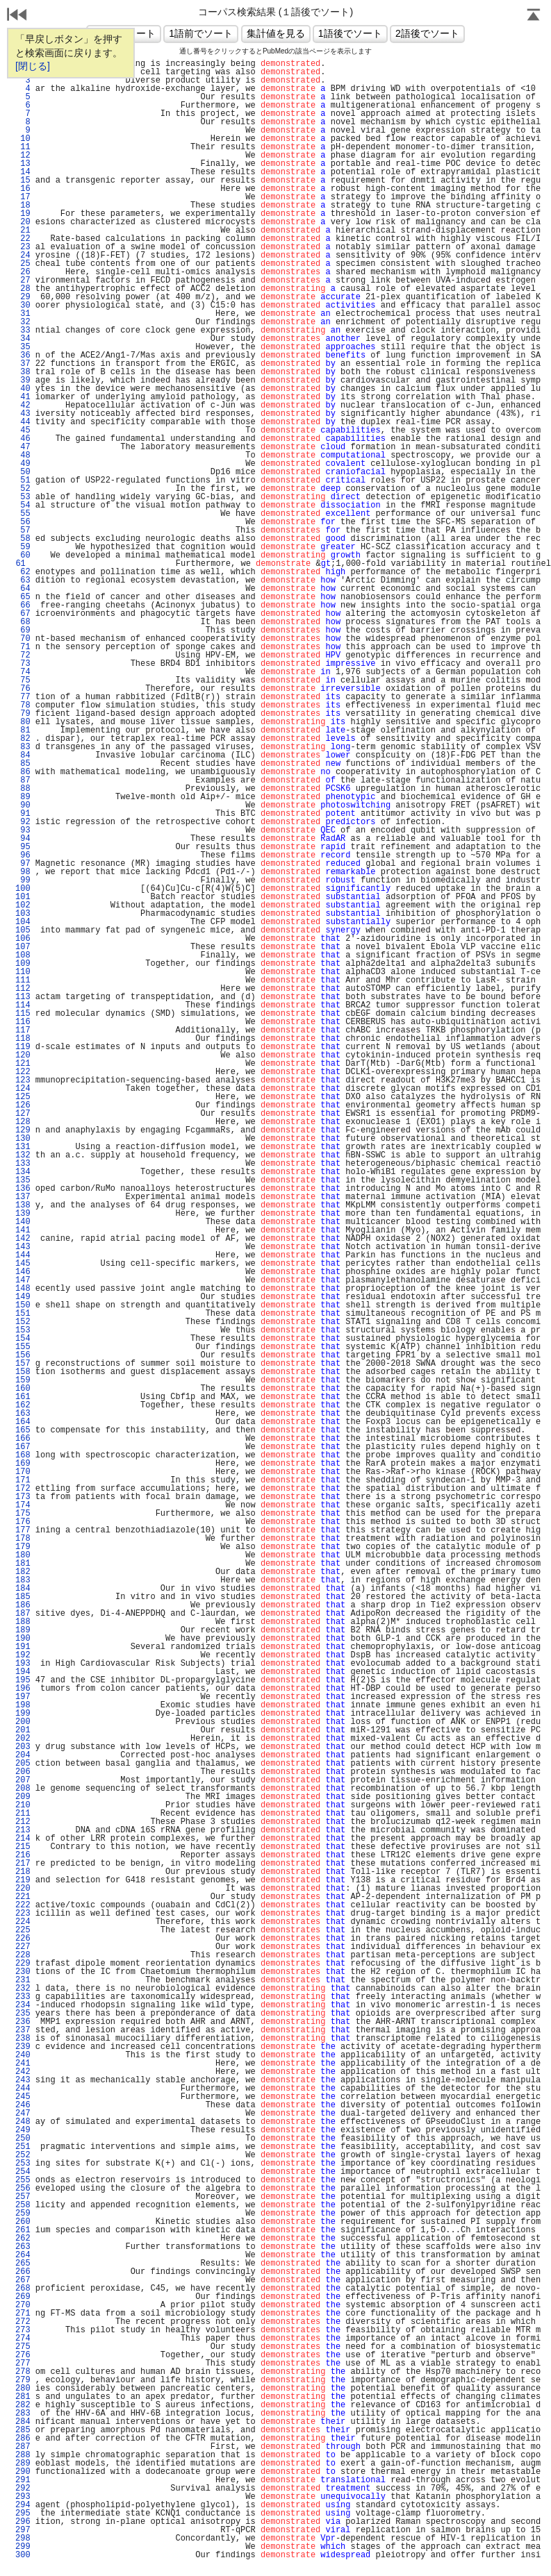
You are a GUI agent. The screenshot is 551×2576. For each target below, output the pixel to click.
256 (22, 2188)
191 (22, 1647)
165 (22, 1430)
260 (22, 2222)
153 (22, 1330)
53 (22, 497)
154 (22, 1339)
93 (22, 830)
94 (22, 839)
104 (22, 922)
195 (22, 1680)
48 (22, 455)
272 (22, 2322)
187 (22, 1614)
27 (22, 280)
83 (22, 747)
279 (22, 2380)
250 (22, 2138)
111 (22, 980)
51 (22, 480)
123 (22, 1080)
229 (22, 1963)
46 (22, 439)
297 (22, 2530)
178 (22, 1539)
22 (22, 239)
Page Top (534, 15)
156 (22, 1355)
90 (22, 805)
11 (22, 147)
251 (22, 2147)
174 (22, 1505)
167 (22, 1447)
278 (22, 2372)
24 (22, 255)
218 (22, 1872)
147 (22, 1280)
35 (22, 347)
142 (22, 1239)
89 (22, 797)
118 (22, 1039)
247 (22, 2113)
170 (22, 1472)
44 (22, 422)
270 (22, 2305)
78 (22, 705)
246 (22, 2105)
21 (22, 230)
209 (22, 1797)
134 (22, 1172)
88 (22, 789)
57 (22, 530)
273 (22, 2330)
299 (22, 2547)
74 (22, 672)
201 (22, 1730)
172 (22, 1489)
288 (22, 2455)
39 (22, 380)
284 (22, 2422)
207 (22, 1780)
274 (22, 2338)
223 (22, 1913)
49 (22, 464)
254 (22, 2172)
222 (22, 1905)
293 (22, 2497)
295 (22, 2513)
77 (22, 697)
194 (22, 1672)
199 (22, 1713)
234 (22, 2005)
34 (22, 339)
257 (22, 2197)
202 (22, 1738)
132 (22, 1155)
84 (22, 755)
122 (22, 1072)
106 (22, 939)
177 (22, 1530)
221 (22, 1897)
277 (22, 2363)
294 (22, 2505)
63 (22, 580)
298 (22, 2538)
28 (22, 289)
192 (22, 1655)
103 (22, 914)
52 (22, 489)
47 (22, 447)
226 (22, 1938)
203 (22, 1747)
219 (22, 1880)
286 (22, 2438)
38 (22, 372)
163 (22, 1414)
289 (22, 2463)
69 (22, 630)
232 (22, 1988)
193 (22, 1663)
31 (22, 314)
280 (22, 2388)
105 (22, 930)
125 (22, 1097)
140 (22, 1222)
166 (22, 1439)
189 (22, 1630)
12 (22, 155)
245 (22, 2097)
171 (22, 1480)
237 (22, 2030)
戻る (17, 15)
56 (22, 522)
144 (22, 1255)
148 (22, 1289)
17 (22, 197)
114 (22, 1005)
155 (22, 1347)
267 (22, 2280)
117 (22, 1030)
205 (22, 1763)
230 (22, 1972)
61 (18, 564)
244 (22, 2088)
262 (22, 2238)
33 (22, 330)
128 (22, 1122)
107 (22, 947)
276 (22, 2355)
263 (22, 2247)
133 (22, 1164)
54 (22, 505)
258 (22, 2205)
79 (22, 714)
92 (22, 822)
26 (22, 272)
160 (22, 1389)
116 (22, 1022)
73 (22, 664)
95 (22, 847)
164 (22, 1422)
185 (22, 1597)
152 (22, 1322)
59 (22, 547)
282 (22, 2405)
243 (22, 2080)
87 (22, 780)
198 (22, 1705)
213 (22, 1830)
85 (22, 764)
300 (22, 2555)
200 (22, 1722)
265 (22, 2263)
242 (22, 2072)
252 (22, 2155)
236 (22, 2022)
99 (22, 880)
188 (22, 1622)
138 (22, 1205)
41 (22, 397)
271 (22, 2313)
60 (22, 555)
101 (22, 897)
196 (22, 1688)
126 (22, 1105)
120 (22, 1055)
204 (22, 1755)
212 (22, 1822)
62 (22, 572)
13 (22, 164)
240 (22, 2055)
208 (22, 1788)
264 (22, 2255)
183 (22, 1580)
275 (22, 2347)
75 (22, 680)
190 (22, 1639)
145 (22, 1264)
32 (22, 322)
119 (22, 1047)
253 (22, 2163)
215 (22, 1847)
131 (22, 1147)
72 (22, 655)
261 (22, 2230)
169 (22, 1464)
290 (22, 2472)
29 (22, 297)
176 (22, 1522)
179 (22, 1547)
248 (22, 2122)
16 (22, 189)
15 (22, 180)
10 (22, 139)
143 (22, 1247)
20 (22, 222)
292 (22, 2488)
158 (22, 1372)
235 (22, 2013)
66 (22, 605)
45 (22, 430)
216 (22, 1855)
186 (22, 1605)
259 (22, 2213)
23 (22, 247)
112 (22, 989)
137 (22, 1197)
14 (22, 172)
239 (22, 2047)
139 (22, 1214)
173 (22, 1497)
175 (22, 1514)
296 (22, 2522)
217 (22, 1863)
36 (22, 355)
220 (22, 1888)
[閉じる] (32, 66)
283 (22, 2413)
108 (22, 955)
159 (22, 1380)
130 (22, 1139)
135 (22, 1180)
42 (22, 405)
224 (22, 1922)
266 (22, 2272)
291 (22, 2480)
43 (22, 414)
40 (22, 389)
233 (22, 1997)
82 (22, 739)
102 (22, 905)
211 (22, 1813)
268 (22, 2288)
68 (22, 622)
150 (22, 1305)
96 (22, 855)
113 (22, 997)
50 (22, 472)
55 (22, 514)
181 (22, 1564)
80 (22, 722)
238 (22, 2038)
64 (22, 589)
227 (22, 1947)
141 (22, 1230)
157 (22, 1364)
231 (22, 1980)
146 (22, 1272)
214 (22, 1838)
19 (22, 214)
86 (22, 772)
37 (22, 364)
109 (22, 964)
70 (22, 639)
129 (22, 1130)
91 (22, 814)
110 (22, 972)
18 (22, 205)
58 (22, 539)
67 (22, 614)
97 (22, 864)
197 (22, 1697)
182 (22, 1572)
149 (22, 1297)
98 (22, 872)
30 (22, 305)
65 (22, 597)
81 (22, 730)
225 (22, 1930)
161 (22, 1397)
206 (22, 1772)
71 (22, 647)
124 (22, 1089)
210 (22, 1805)
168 (22, 1455)
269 (22, 2297)
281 (22, 2397)
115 (22, 1014)
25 (22, 264)
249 (22, 2130)
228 (22, 1955)
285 (22, 2430)
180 (22, 1555)
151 (22, 1314)
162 (22, 1405)
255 (22, 2180)
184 (22, 1589)
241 (22, 2063)
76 (22, 689)
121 (22, 1064)
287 (22, 2447)
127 (22, 1114)
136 (22, 1189)
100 (22, 889)
